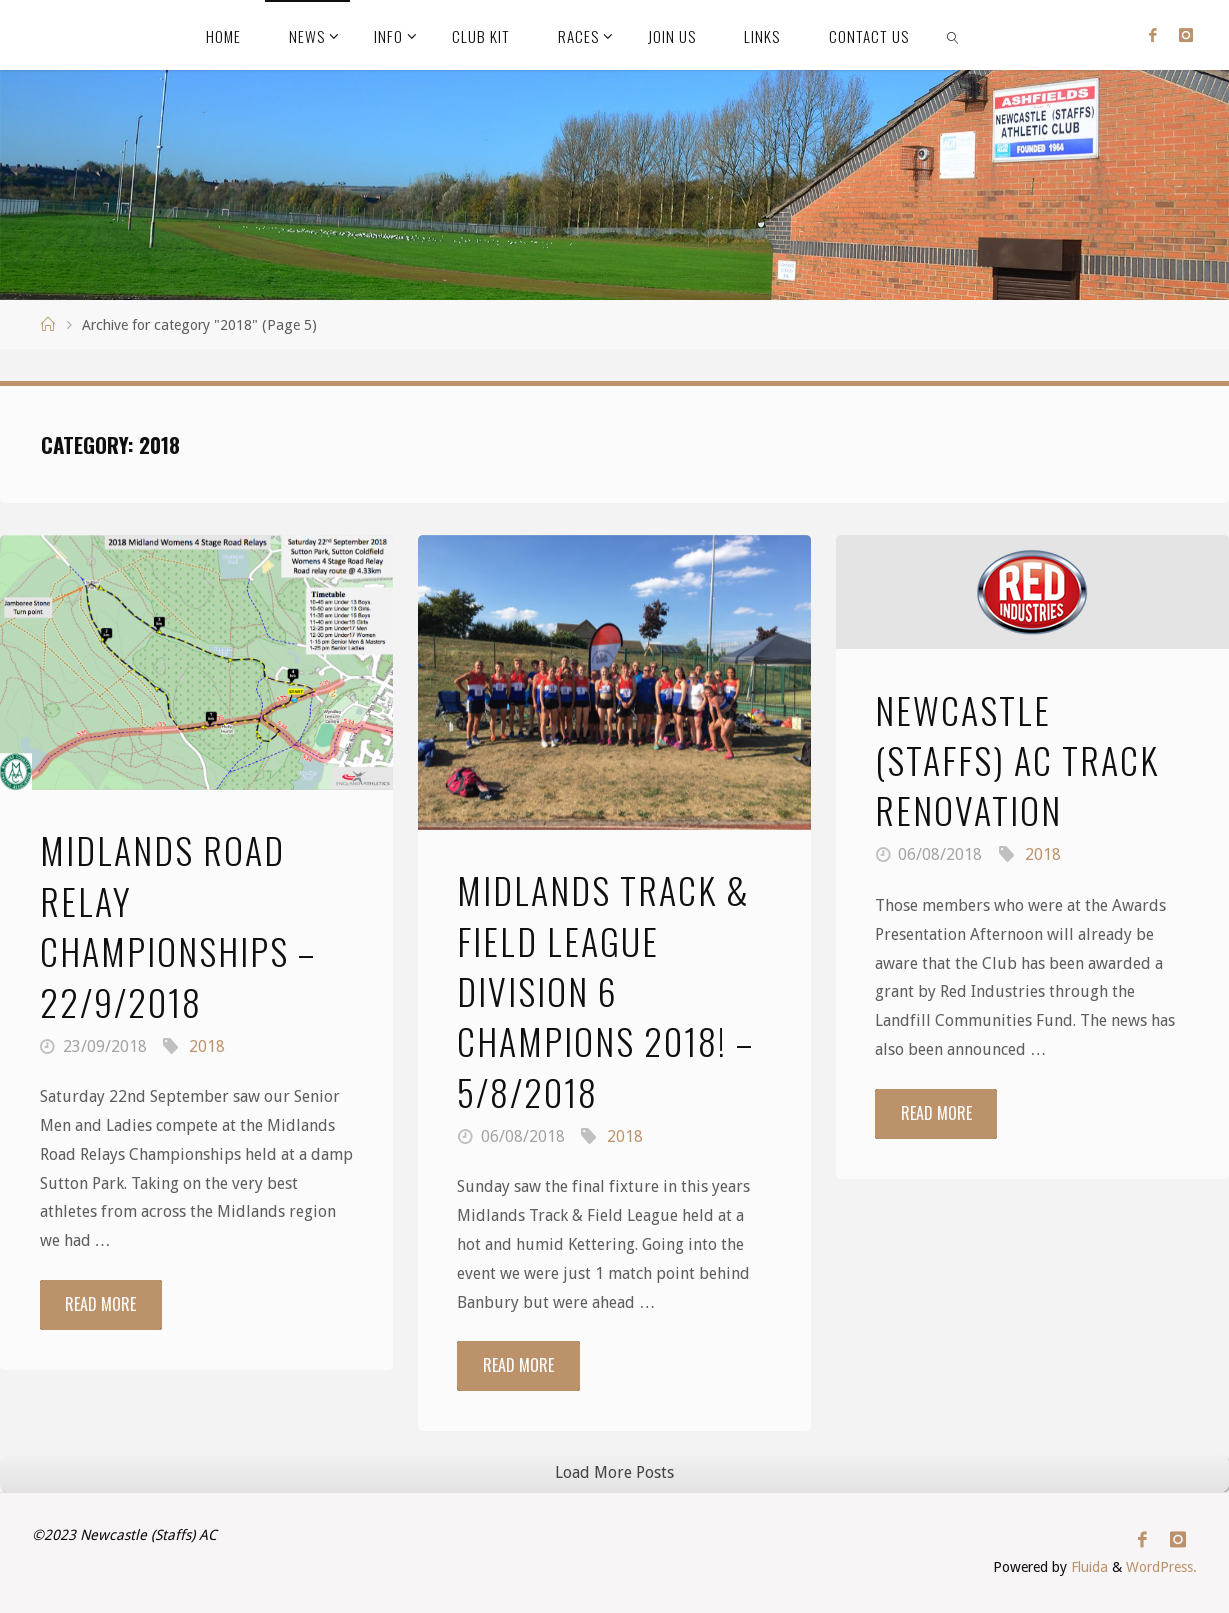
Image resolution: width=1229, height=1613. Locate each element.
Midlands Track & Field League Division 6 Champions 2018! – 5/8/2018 (605, 990)
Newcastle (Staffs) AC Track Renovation (1017, 760)
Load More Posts (614, 1472)
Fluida (1087, 1567)
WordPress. (1161, 1567)
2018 (207, 1046)
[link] (953, 35)
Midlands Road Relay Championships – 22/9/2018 (178, 925)
